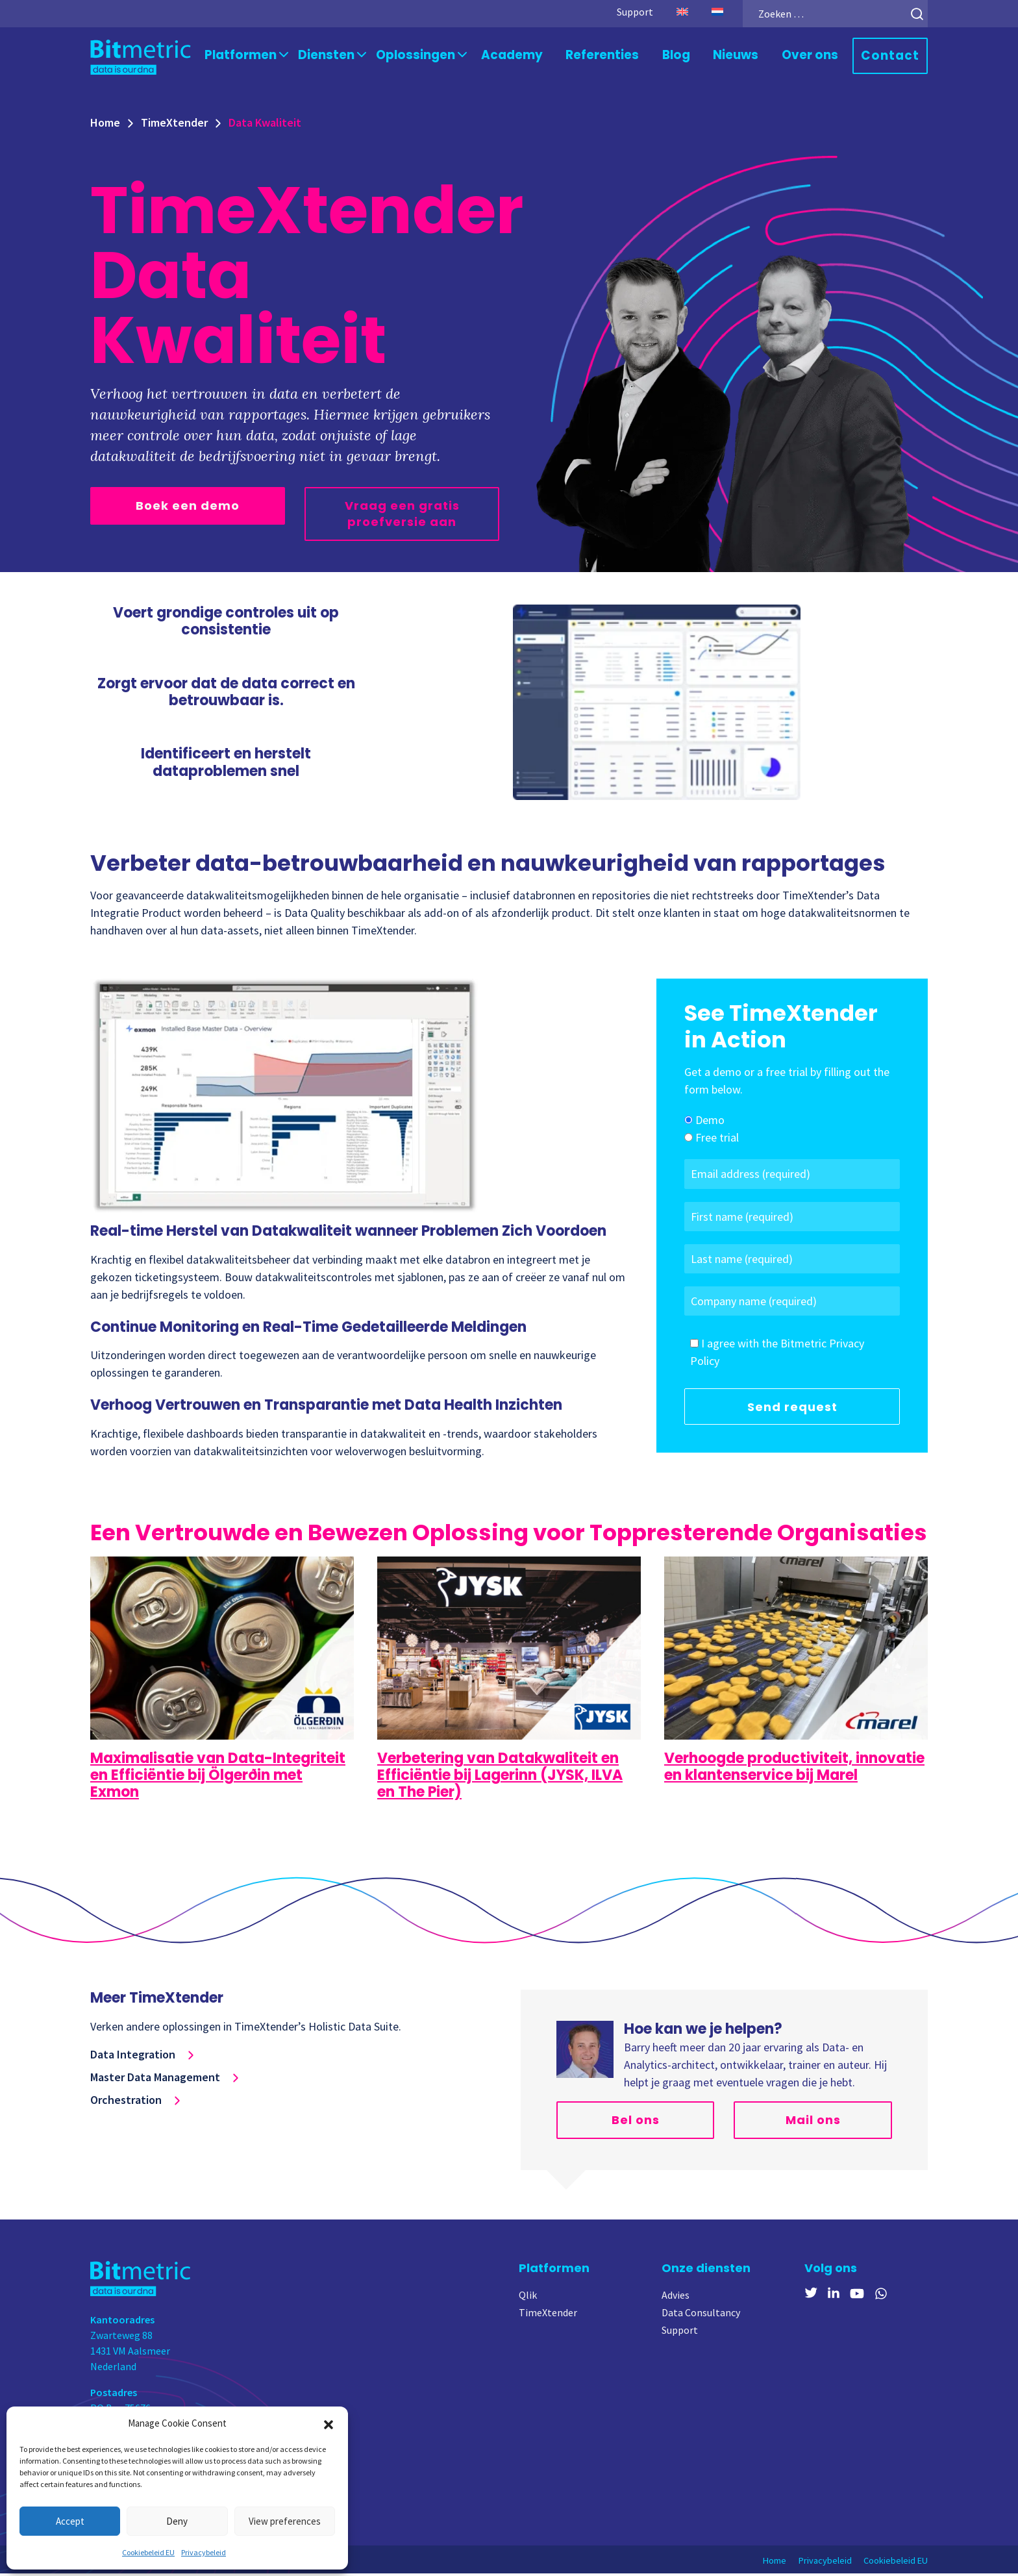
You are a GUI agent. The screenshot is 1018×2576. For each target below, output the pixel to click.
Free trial (717, 1140)
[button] (328, 2423)
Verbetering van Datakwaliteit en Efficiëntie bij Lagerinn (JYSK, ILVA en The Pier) (500, 1778)
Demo (710, 1123)
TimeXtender (174, 125)
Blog (688, 56)
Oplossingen (442, 56)
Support (620, 11)
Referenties (618, 56)
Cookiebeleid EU (148, 2552)
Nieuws (747, 56)
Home (105, 125)
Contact (893, 56)
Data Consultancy (701, 2314)
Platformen (278, 56)
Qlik (528, 2297)
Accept (70, 2521)
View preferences (285, 2521)
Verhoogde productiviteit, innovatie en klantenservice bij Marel (794, 1769)
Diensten (359, 56)
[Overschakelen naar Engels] (667, 11)
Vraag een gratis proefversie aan (402, 516)
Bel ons (636, 2122)
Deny (177, 2521)
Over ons (817, 56)
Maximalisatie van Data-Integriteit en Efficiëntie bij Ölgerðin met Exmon (217, 1778)
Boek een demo (188, 508)
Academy (533, 56)
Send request (792, 1409)
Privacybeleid (203, 2552)
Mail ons (813, 2122)
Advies (675, 2297)
